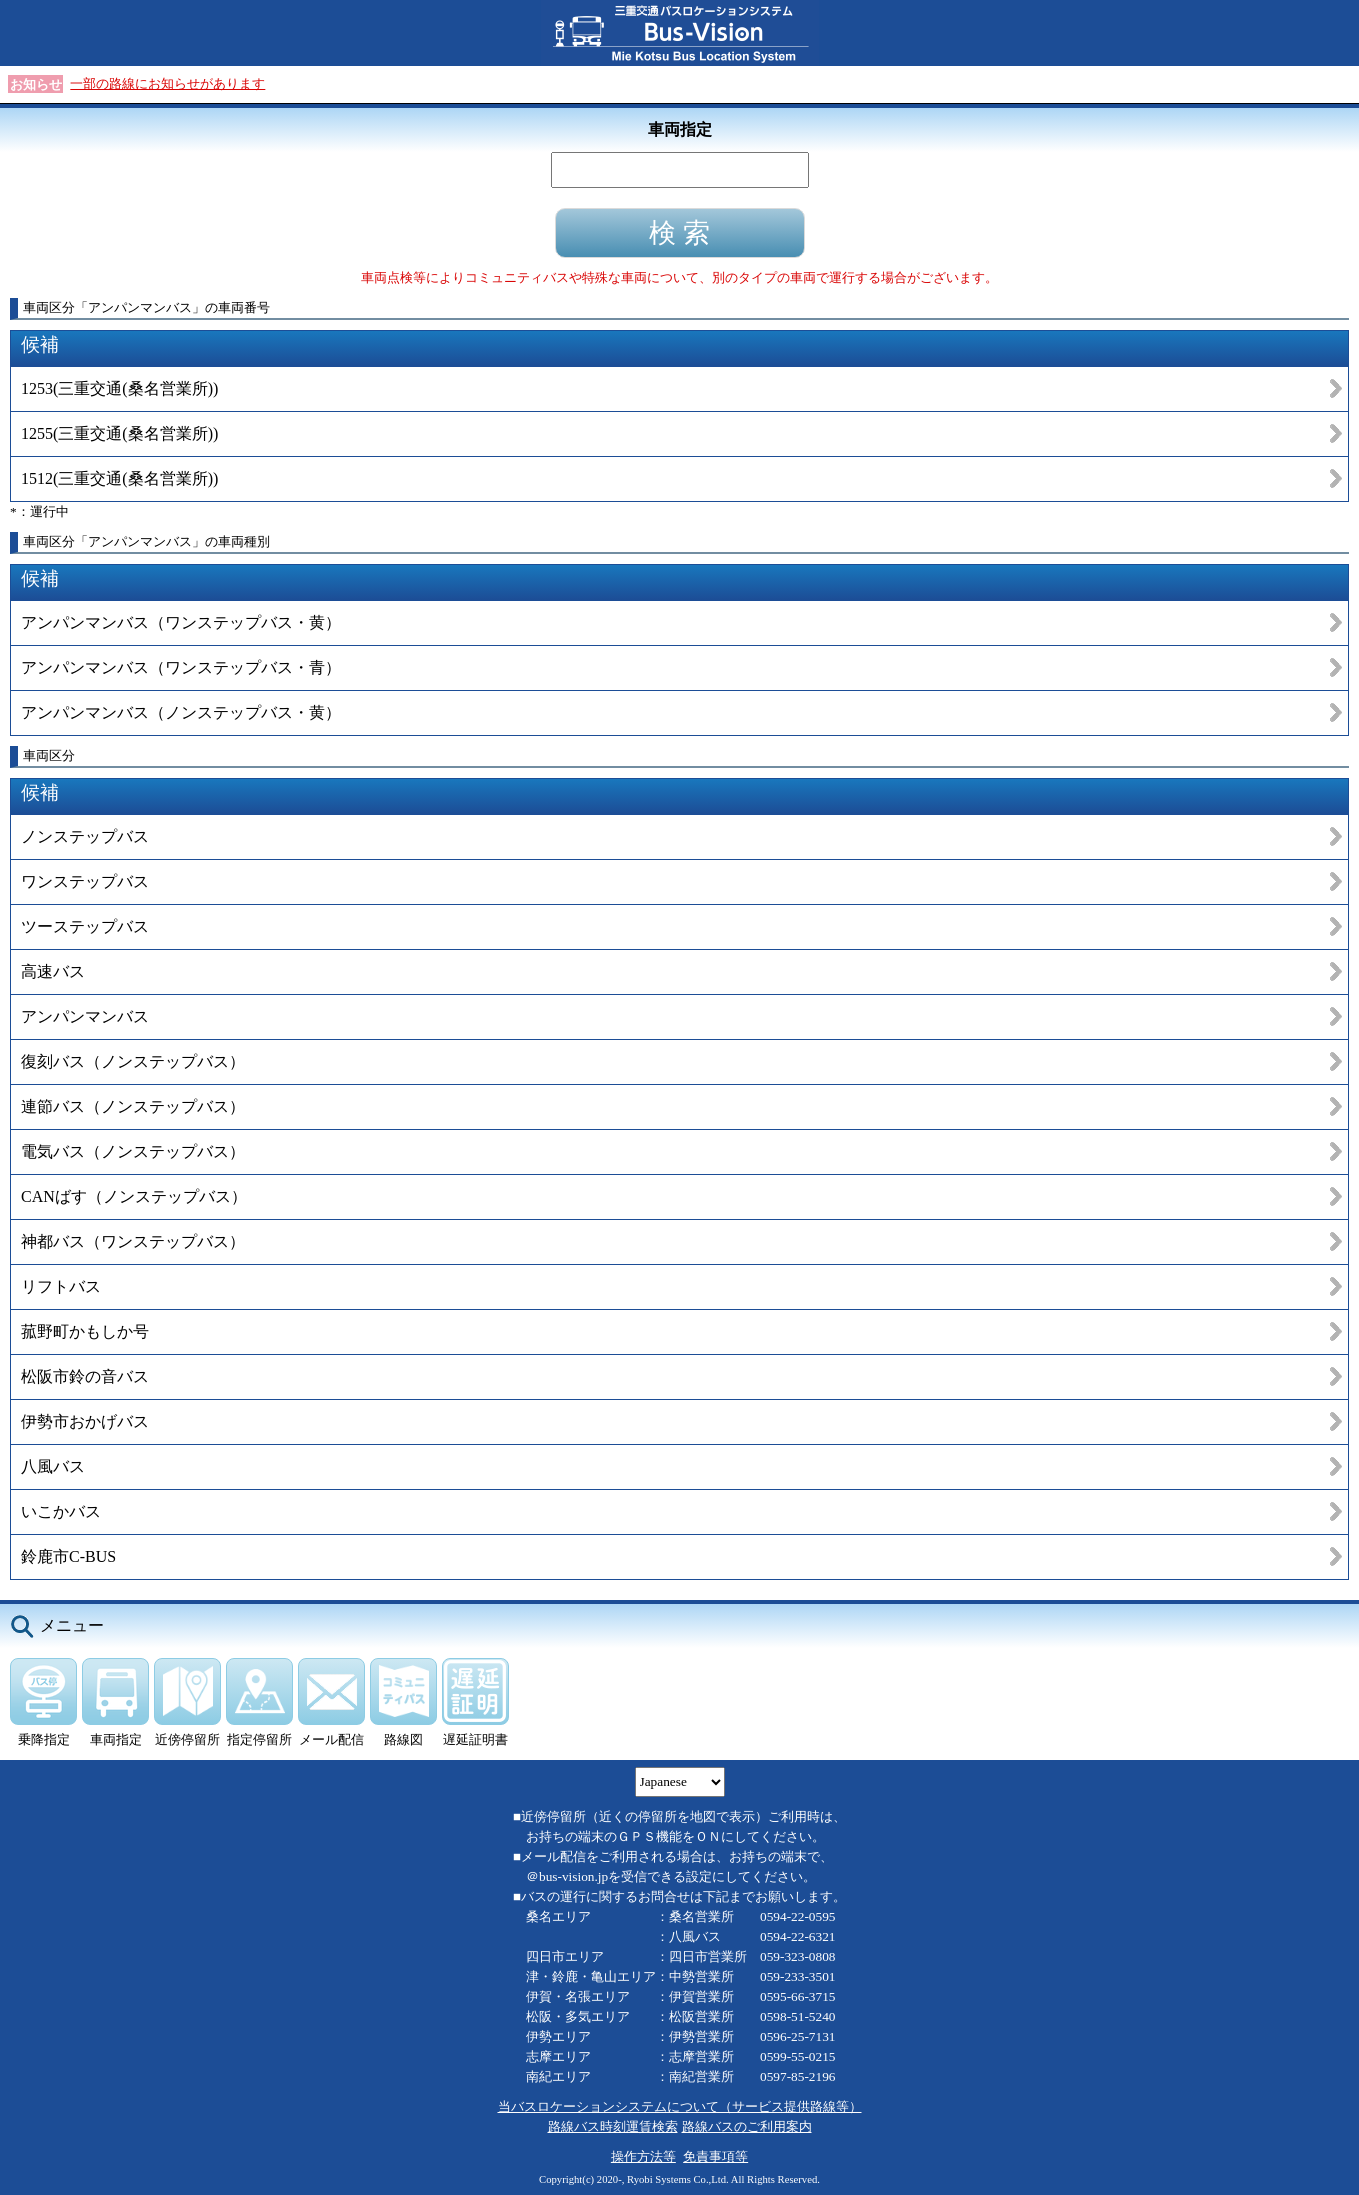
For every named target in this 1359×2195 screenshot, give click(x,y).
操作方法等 (643, 2156)
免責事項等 (715, 2156)
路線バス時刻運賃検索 (613, 2126)
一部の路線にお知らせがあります (167, 83)
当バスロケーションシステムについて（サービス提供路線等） (680, 2106)
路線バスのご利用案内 (747, 2126)
